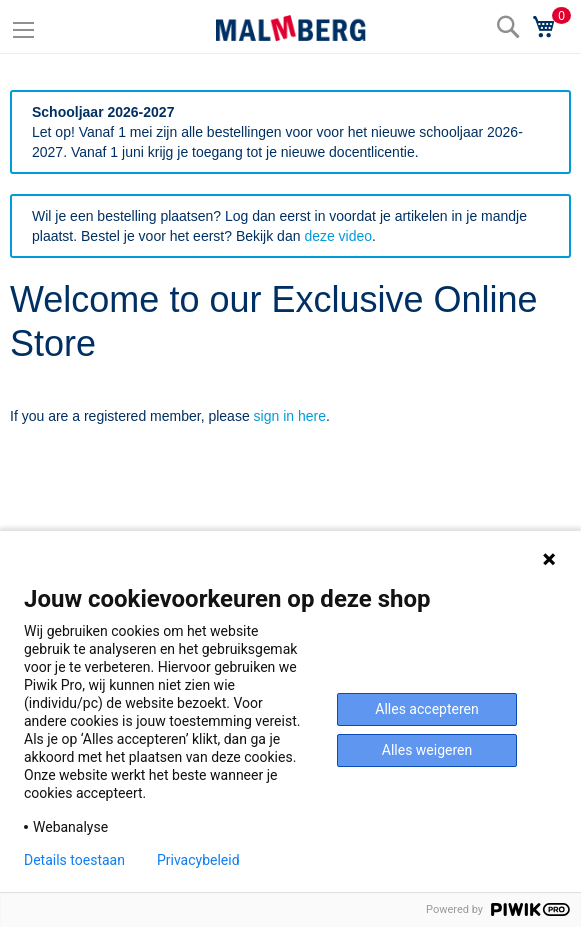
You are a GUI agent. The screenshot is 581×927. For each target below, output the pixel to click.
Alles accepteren (426, 709)
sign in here (290, 416)
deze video (338, 236)
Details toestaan (74, 860)
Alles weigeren (427, 750)
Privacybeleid (198, 860)
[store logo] (291, 28)
